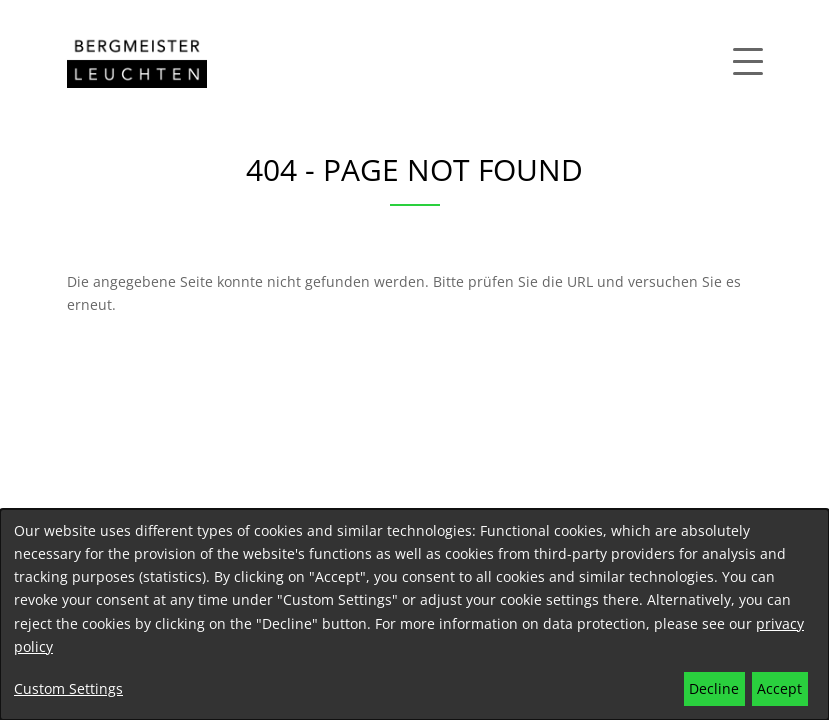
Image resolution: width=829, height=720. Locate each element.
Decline (714, 688)
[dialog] (414, 614)
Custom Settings (68, 688)
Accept (779, 688)
